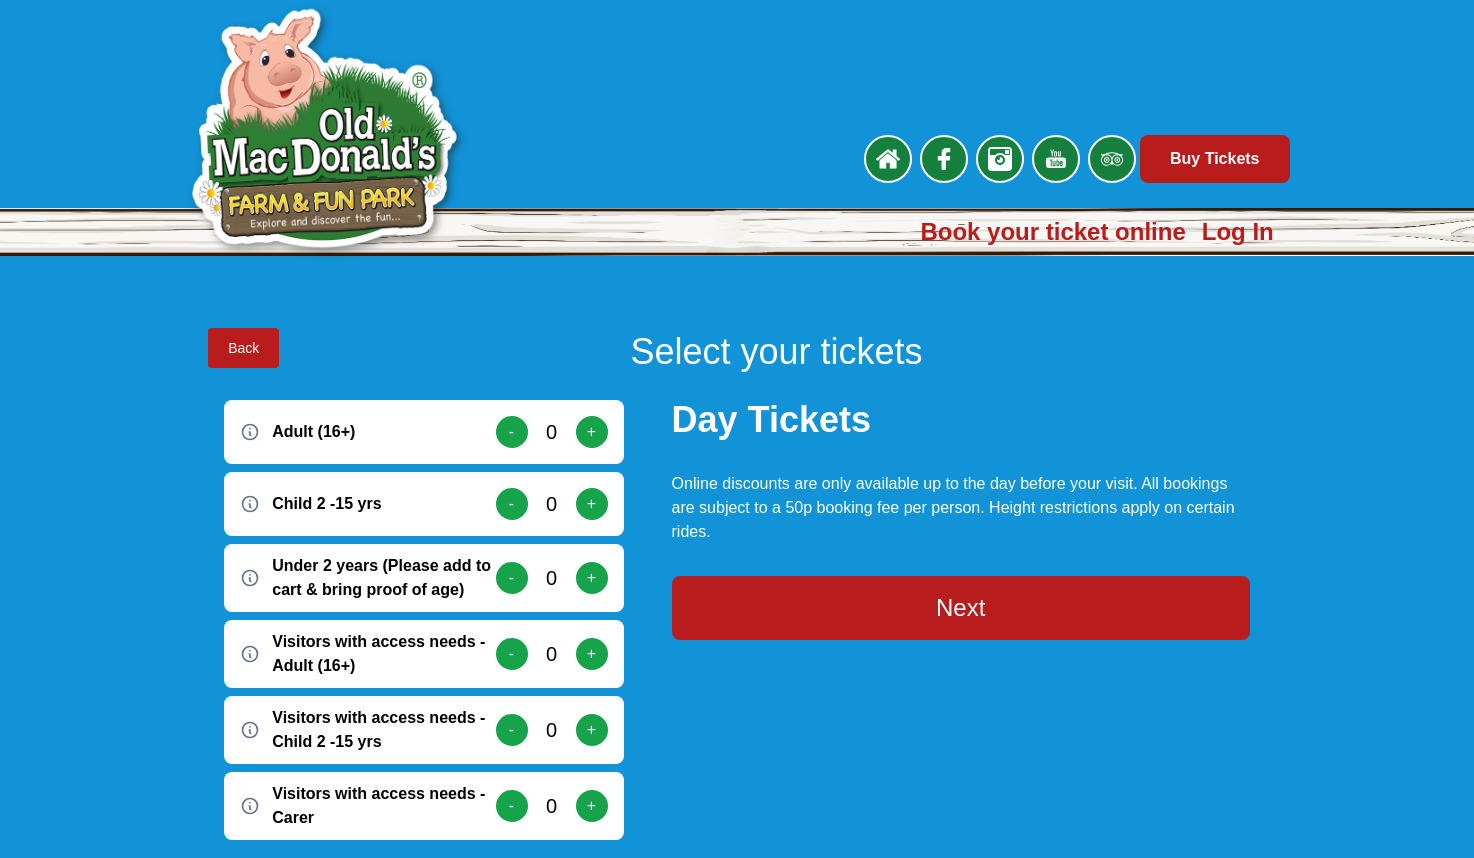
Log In (1238, 231)
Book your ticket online (1052, 231)
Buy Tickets (1215, 158)
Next (960, 607)
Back (243, 348)
